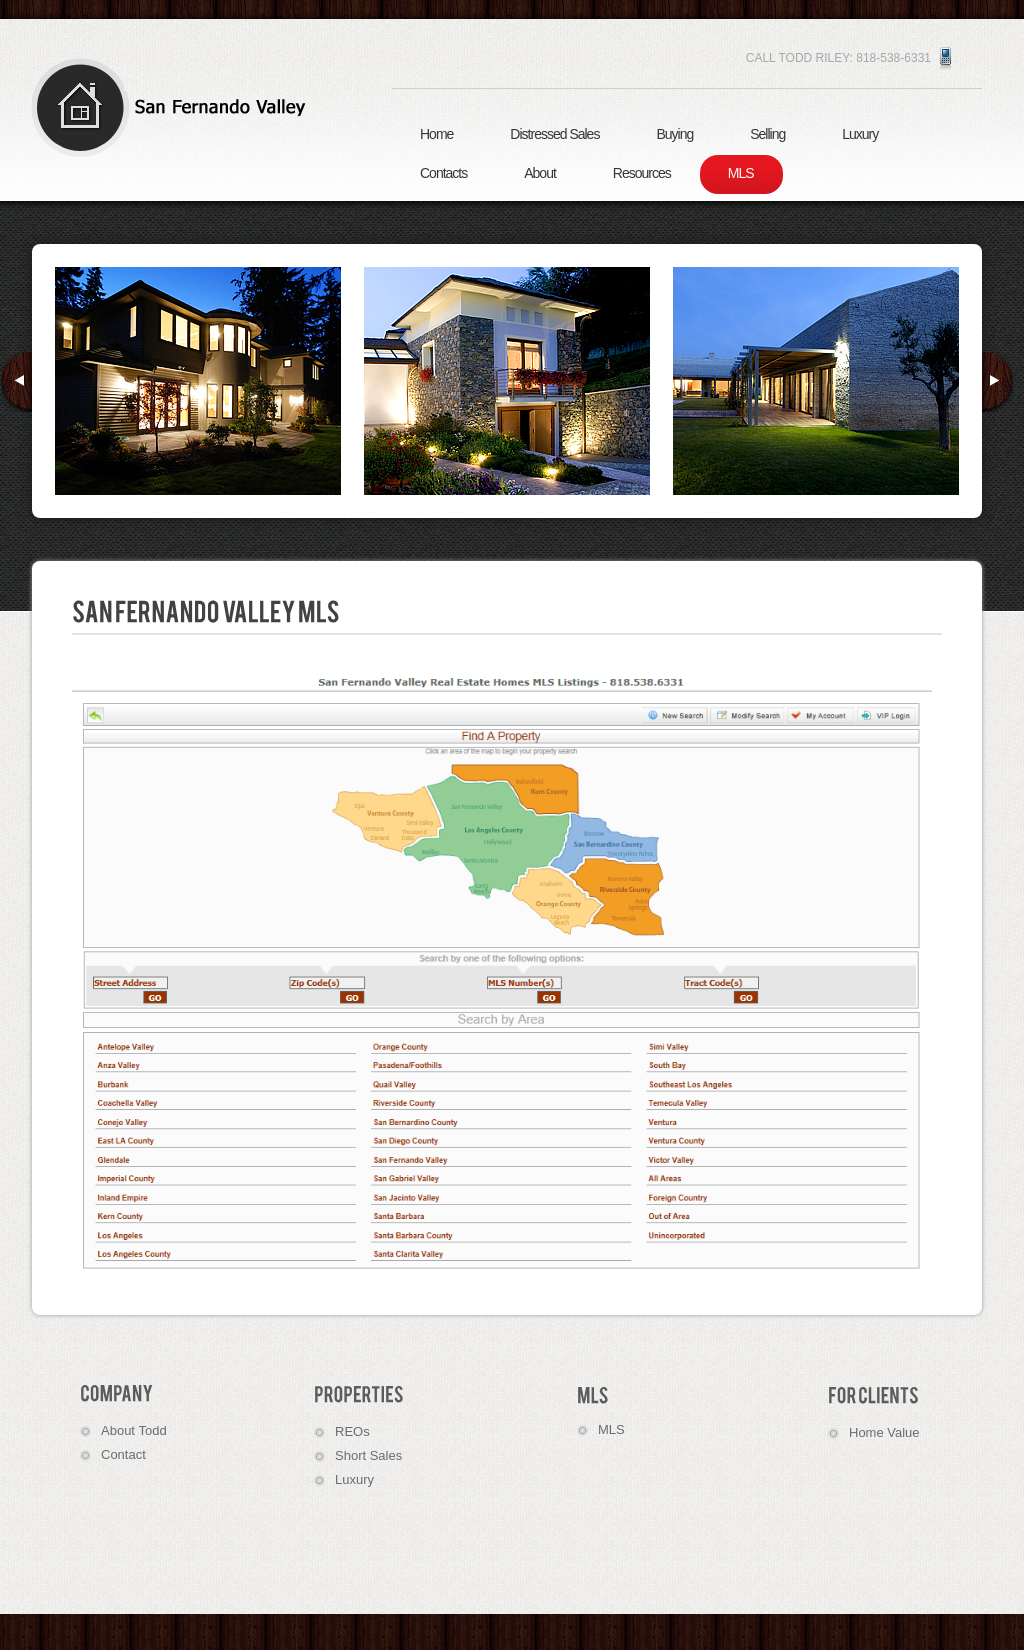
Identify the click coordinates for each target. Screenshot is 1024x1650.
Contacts (443, 173)
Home (436, 134)
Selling (767, 134)
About (540, 173)
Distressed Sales (554, 134)
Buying (674, 134)
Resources (642, 173)
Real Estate (177, 107)
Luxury (860, 134)
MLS (741, 173)
